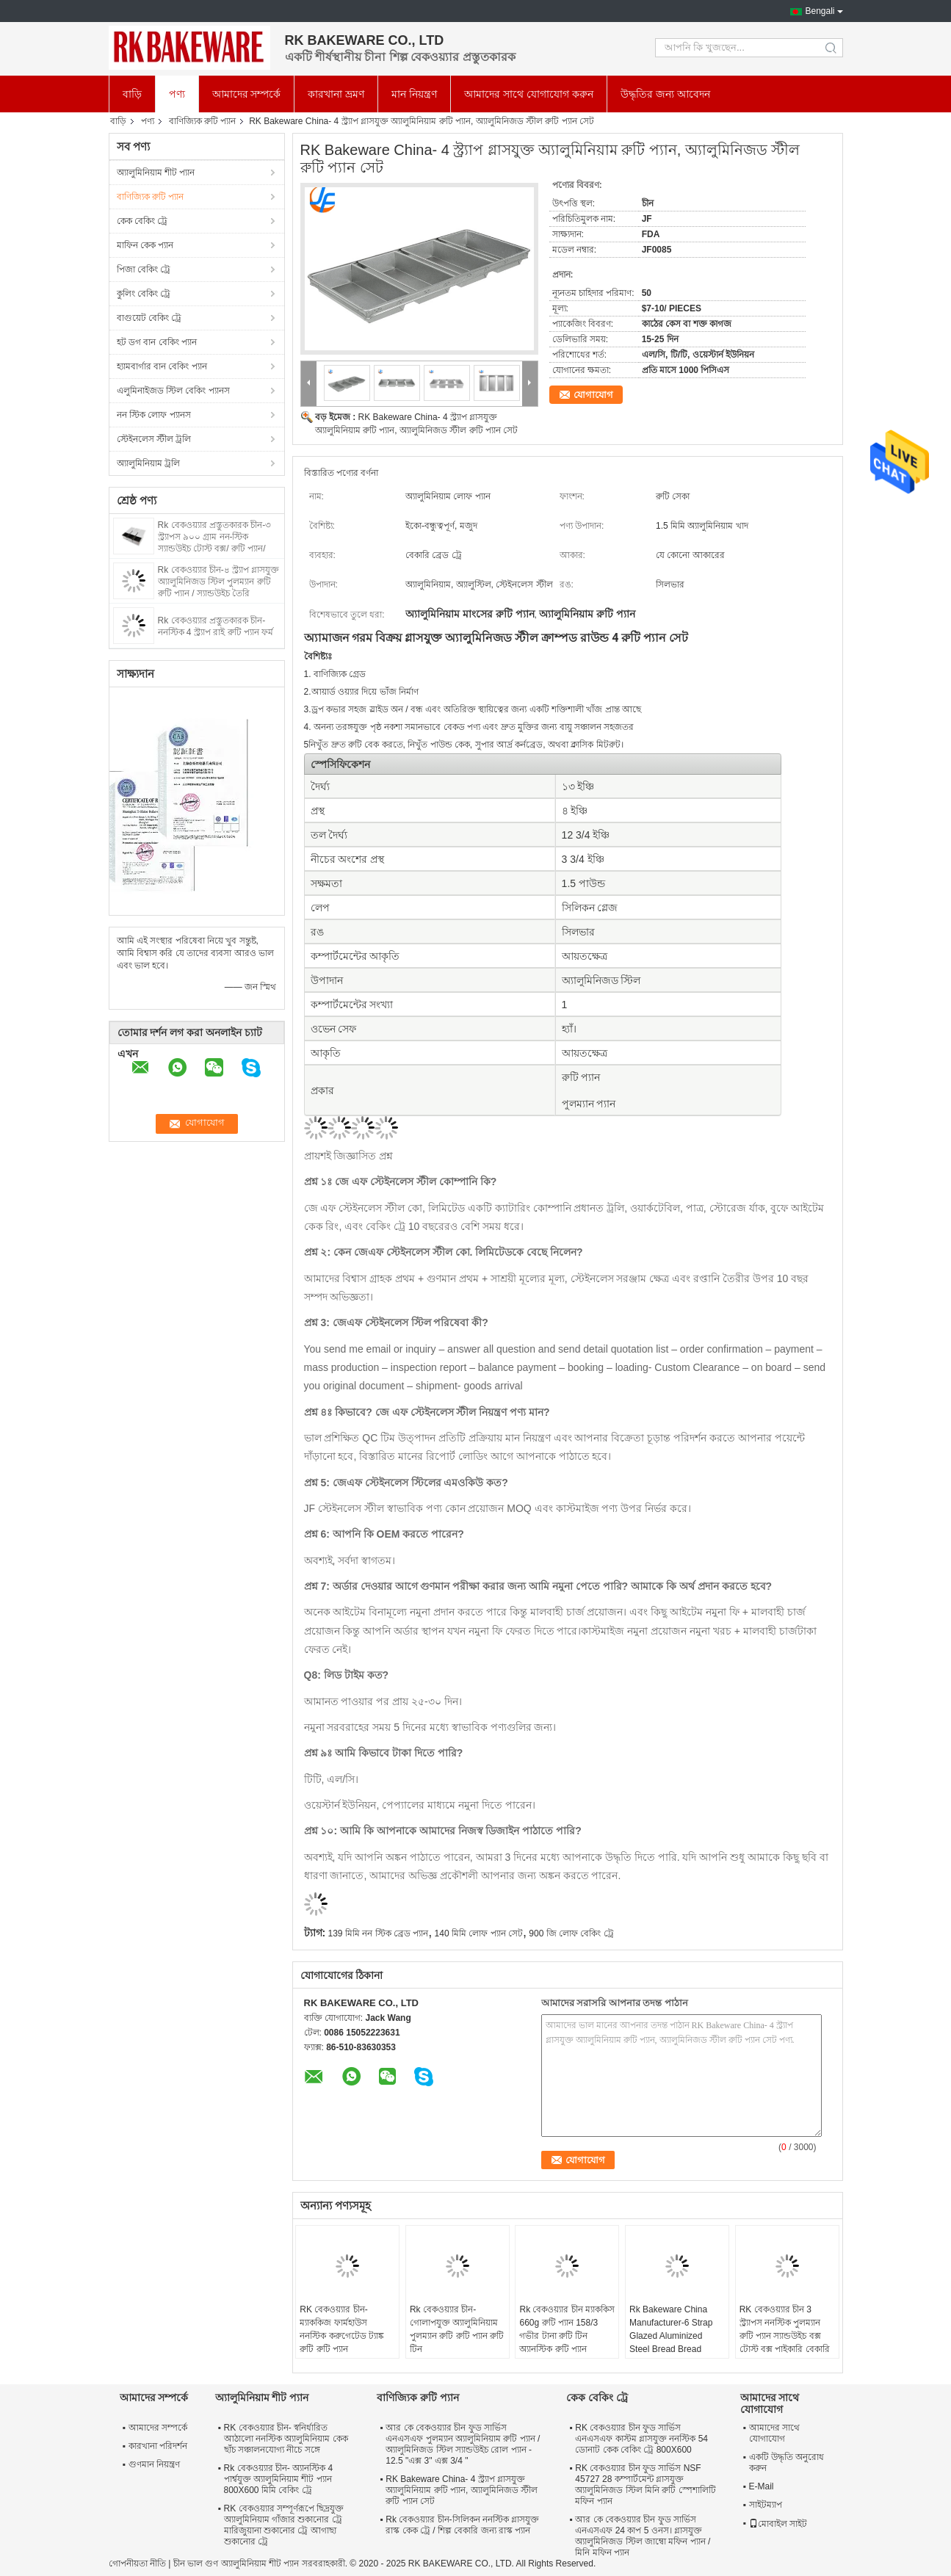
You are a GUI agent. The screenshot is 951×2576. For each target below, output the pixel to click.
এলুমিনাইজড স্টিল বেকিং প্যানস (173, 391)
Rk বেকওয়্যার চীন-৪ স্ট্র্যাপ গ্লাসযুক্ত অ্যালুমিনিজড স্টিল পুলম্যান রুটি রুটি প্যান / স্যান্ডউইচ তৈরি (219, 581)
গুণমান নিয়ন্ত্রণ (154, 2464)
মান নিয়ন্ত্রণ (414, 94)
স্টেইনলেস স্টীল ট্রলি (154, 439)
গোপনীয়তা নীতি (137, 2563)
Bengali (819, 11)
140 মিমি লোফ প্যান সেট (479, 1933)
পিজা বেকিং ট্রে (144, 269)
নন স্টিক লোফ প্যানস (154, 415)
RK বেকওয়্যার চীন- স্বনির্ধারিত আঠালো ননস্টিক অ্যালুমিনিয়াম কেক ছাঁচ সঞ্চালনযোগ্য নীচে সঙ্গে (286, 2439)
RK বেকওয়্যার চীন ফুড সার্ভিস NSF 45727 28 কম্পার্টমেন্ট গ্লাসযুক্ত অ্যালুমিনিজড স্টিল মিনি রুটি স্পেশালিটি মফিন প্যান (645, 2484)
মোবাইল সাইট (778, 2524)
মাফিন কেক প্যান (145, 245)
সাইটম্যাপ (765, 2505)
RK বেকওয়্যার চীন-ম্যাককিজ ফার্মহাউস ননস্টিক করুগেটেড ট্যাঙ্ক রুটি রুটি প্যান (342, 2329)
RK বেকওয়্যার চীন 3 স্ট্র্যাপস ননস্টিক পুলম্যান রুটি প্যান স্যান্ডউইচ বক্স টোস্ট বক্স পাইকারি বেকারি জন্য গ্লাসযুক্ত (785, 2335)
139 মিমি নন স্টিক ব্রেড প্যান (378, 1933)
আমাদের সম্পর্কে (246, 94)
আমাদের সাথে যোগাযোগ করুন (528, 94)
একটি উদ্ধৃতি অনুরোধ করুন (787, 2462)
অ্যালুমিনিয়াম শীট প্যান (156, 172)
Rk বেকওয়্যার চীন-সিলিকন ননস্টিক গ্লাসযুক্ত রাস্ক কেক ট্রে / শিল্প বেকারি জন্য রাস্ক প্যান (462, 2525)
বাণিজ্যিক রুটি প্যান (202, 121)
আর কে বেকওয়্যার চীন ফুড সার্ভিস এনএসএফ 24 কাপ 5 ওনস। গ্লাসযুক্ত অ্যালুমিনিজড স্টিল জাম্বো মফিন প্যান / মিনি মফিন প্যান (642, 2536)
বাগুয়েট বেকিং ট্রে (149, 318)
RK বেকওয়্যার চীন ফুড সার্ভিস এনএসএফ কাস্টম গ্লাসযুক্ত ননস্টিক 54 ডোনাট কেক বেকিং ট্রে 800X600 (641, 2439)
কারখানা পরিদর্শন (158, 2446)
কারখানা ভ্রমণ (336, 94)
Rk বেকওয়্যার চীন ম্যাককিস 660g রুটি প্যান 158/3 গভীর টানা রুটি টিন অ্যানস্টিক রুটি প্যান (567, 2329)
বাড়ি (132, 94)
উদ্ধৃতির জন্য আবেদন (665, 94)
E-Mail (761, 2486)
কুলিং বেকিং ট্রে (144, 294)
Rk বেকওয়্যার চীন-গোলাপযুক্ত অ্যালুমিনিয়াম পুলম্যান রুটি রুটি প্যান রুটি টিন (457, 2329)
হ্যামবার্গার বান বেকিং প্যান (162, 366)
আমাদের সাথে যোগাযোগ (774, 2433)
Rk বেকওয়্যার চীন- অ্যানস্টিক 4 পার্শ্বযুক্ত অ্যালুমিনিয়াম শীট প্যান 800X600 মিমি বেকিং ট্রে (278, 2479)
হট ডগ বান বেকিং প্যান (157, 342)
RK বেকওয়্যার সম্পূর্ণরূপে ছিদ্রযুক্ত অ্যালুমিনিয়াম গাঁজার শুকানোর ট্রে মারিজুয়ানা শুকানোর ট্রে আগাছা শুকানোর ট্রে (284, 2525)
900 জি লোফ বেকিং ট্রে (571, 1933)
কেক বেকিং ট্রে (142, 221)
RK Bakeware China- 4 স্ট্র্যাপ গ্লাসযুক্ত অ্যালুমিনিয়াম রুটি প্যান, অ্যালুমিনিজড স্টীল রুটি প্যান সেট (462, 2490)
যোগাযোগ (593, 394)
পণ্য (177, 94)
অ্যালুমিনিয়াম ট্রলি (148, 463)
